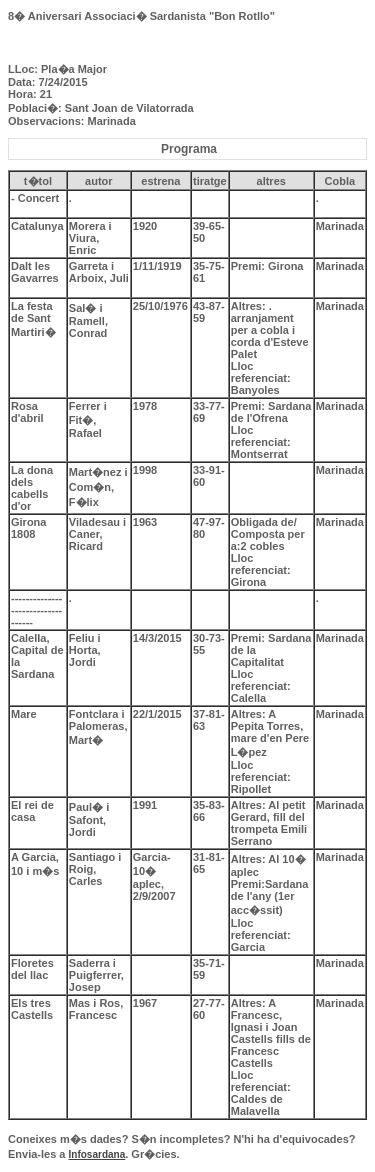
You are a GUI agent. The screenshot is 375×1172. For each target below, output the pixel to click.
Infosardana (97, 1154)
